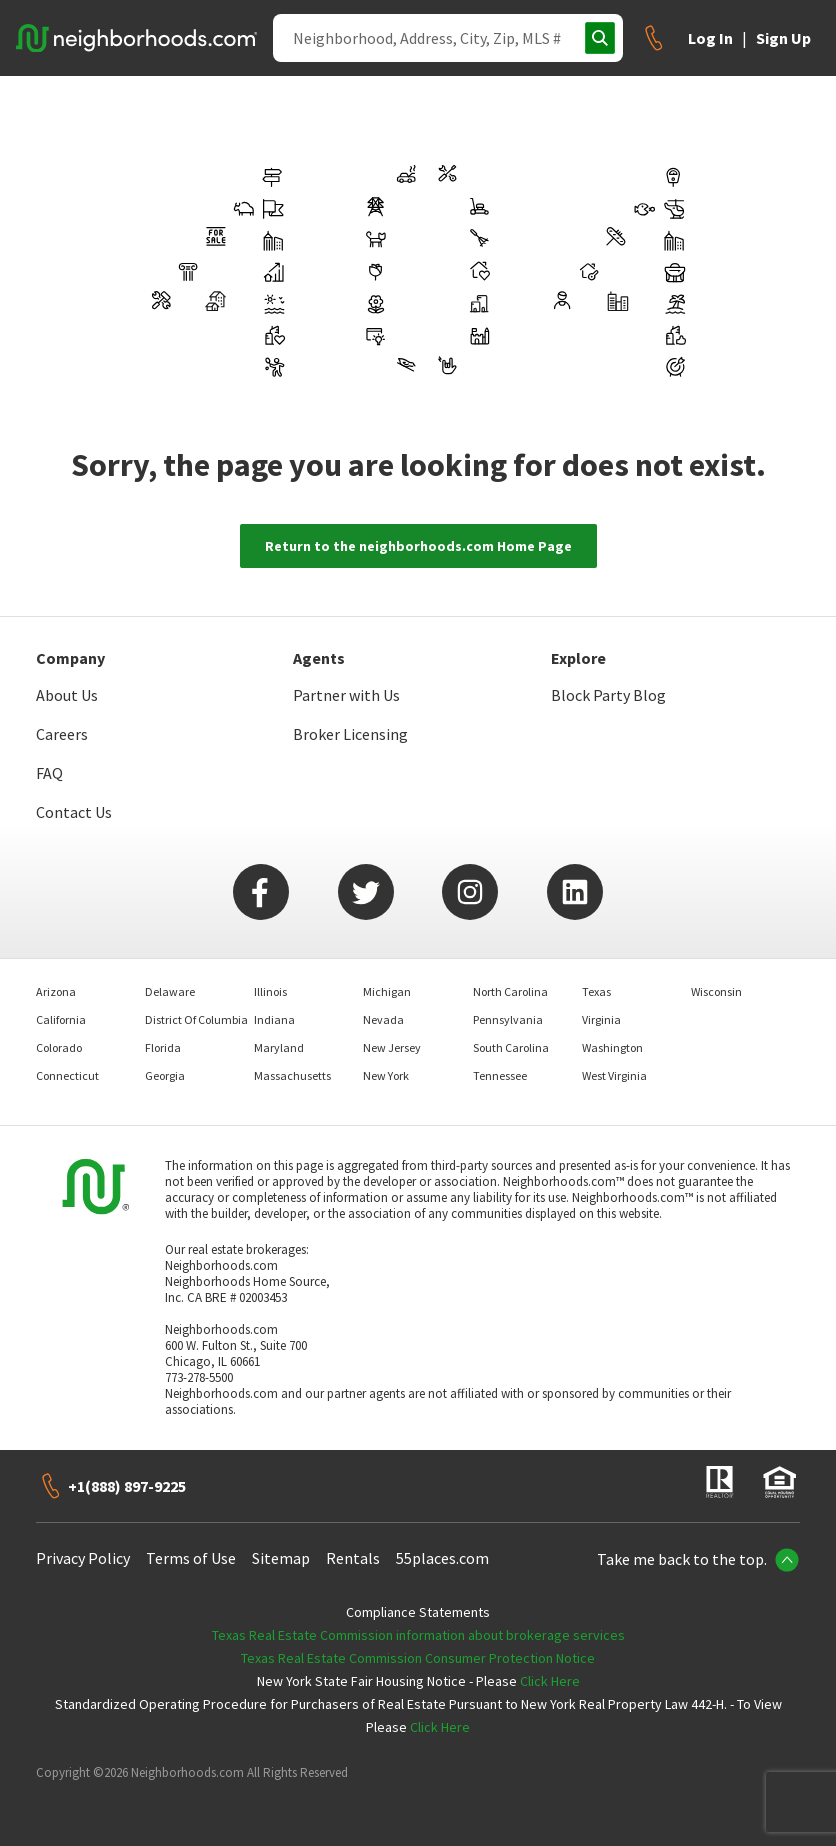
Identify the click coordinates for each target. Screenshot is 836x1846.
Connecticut (67, 1075)
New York (386, 1075)
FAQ (49, 773)
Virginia (601, 1019)
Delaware (170, 991)
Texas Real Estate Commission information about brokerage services (418, 1635)
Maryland (279, 1047)
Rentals (353, 1558)
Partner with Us (346, 695)
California (61, 1019)
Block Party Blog (608, 695)
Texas (596, 991)
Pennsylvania (508, 1019)
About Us (67, 695)
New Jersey (392, 1047)
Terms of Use (191, 1558)
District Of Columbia (196, 1019)
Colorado (59, 1047)
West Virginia (614, 1075)
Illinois (270, 991)
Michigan (387, 991)
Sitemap (281, 1558)
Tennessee (500, 1075)
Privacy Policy (83, 1558)
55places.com (442, 1558)
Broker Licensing (350, 734)
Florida (163, 1047)
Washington (612, 1047)
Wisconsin (716, 991)
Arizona (56, 991)
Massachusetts (292, 1075)
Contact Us (74, 812)
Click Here (550, 1681)
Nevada (383, 1019)
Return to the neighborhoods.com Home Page (418, 546)
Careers (62, 734)
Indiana (274, 1019)
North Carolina (510, 991)
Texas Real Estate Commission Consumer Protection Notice (418, 1658)
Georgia (165, 1075)
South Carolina (511, 1047)
